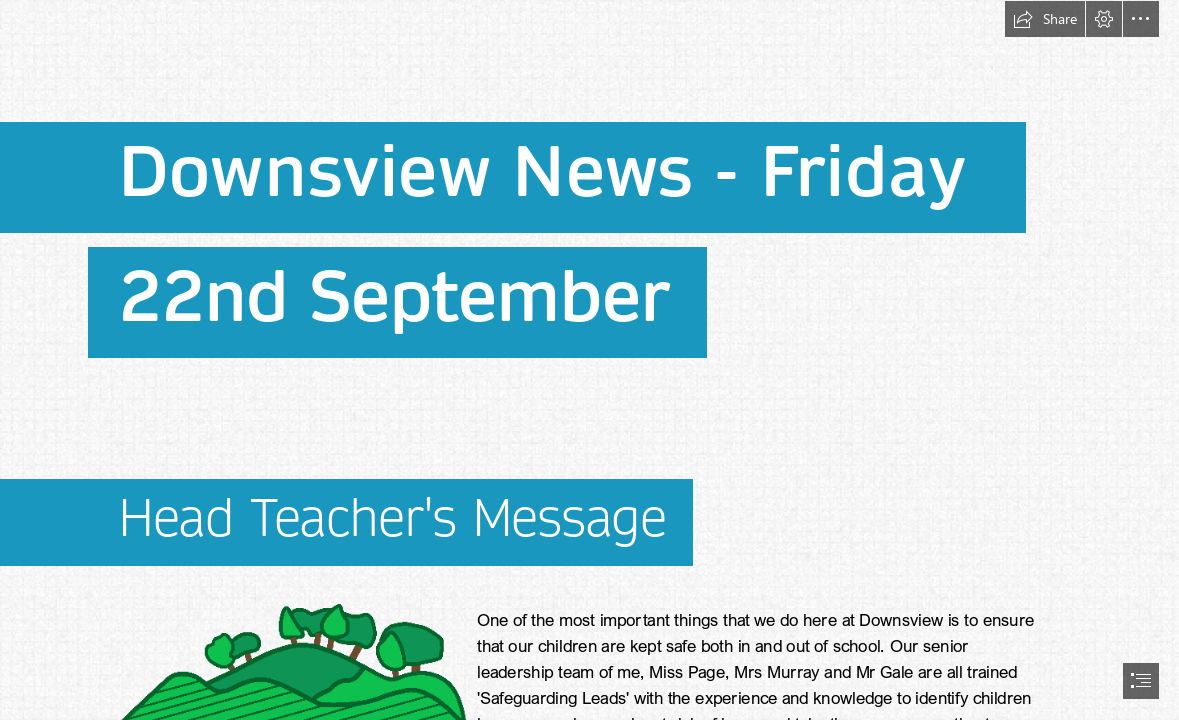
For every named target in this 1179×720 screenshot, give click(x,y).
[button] (1045, 19)
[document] (589, 360)
